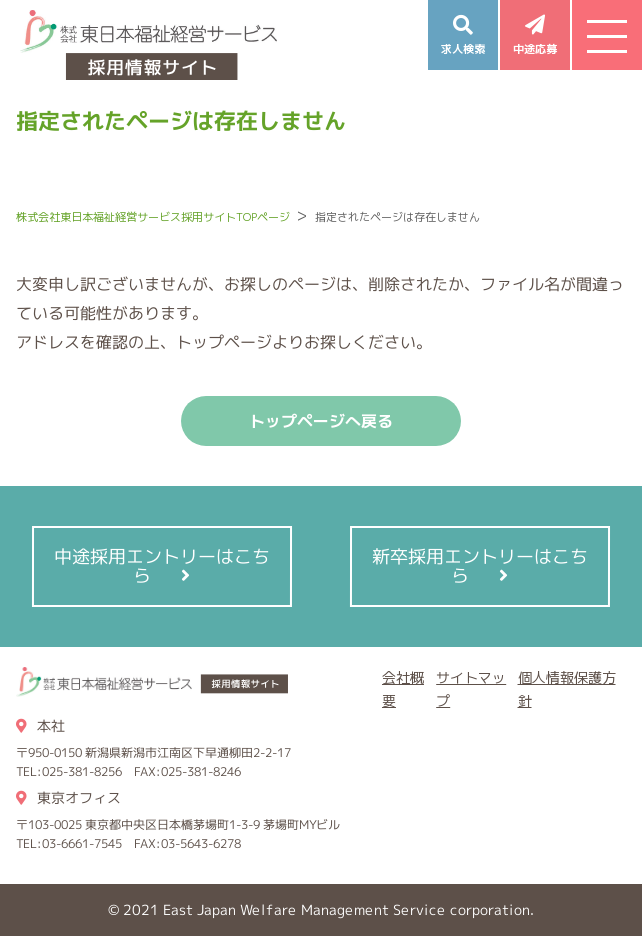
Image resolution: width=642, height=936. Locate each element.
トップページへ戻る (321, 421)
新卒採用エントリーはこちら (480, 566)
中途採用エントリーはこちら (162, 566)
